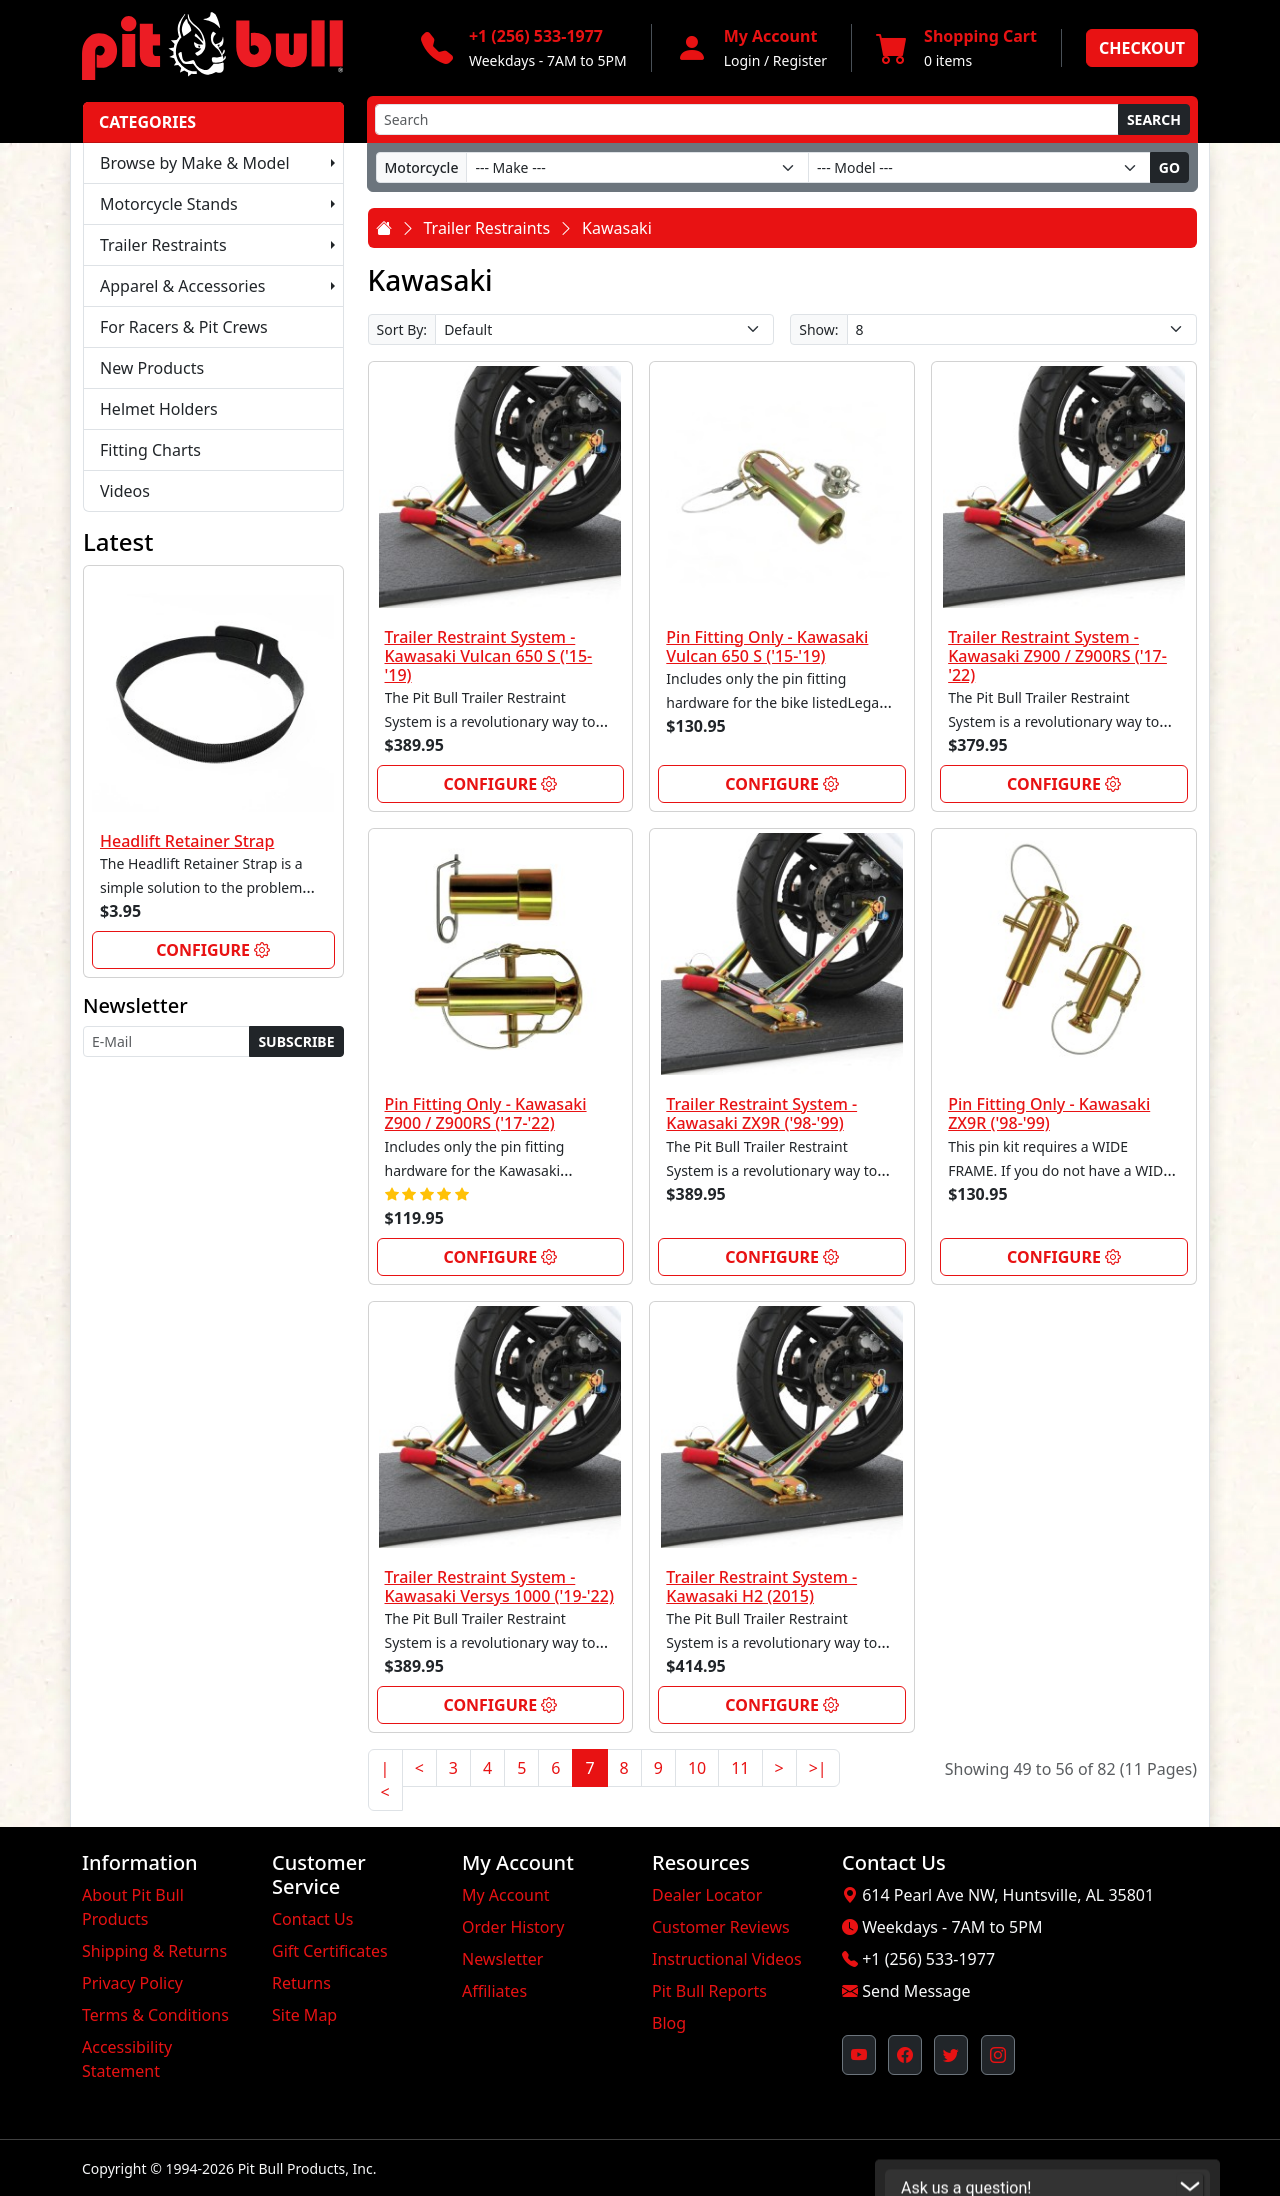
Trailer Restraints (163, 245)
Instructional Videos (727, 1959)
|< (385, 1780)
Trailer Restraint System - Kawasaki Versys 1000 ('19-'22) (499, 1586)
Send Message (916, 1991)
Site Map (304, 2015)
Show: (818, 329)
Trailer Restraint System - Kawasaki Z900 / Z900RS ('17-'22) (1057, 656)
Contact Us (312, 1919)
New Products (152, 368)
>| (818, 1768)
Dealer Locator (707, 1895)
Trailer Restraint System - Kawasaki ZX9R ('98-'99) (761, 1113)
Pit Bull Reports (709, 1991)
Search (1154, 119)
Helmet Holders (159, 409)
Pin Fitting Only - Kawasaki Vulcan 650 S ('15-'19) (767, 646)
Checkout (1142, 48)
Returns (301, 1983)
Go (1169, 167)
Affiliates (494, 1991)
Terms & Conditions (155, 2015)
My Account (506, 1895)
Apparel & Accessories (182, 286)
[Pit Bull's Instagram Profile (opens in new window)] (998, 2055)
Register (800, 60)
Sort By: (402, 329)
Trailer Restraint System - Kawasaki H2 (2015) (761, 1586)
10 (697, 1768)
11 (740, 1768)
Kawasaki (617, 228)
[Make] (637, 167)
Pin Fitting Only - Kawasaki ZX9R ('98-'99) (1049, 1113)
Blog (669, 2023)
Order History (513, 1927)
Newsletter (502, 1959)
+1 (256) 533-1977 (928, 1959)
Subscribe (296, 1041)
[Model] (979, 167)
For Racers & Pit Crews (184, 327)
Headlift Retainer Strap (187, 841)
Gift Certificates (330, 1951)
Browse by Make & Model (195, 163)
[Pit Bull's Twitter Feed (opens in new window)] (951, 2055)
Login (742, 60)
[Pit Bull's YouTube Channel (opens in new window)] (859, 2055)
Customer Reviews (721, 1927)
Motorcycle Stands (169, 204)
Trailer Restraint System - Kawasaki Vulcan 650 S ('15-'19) (489, 656)
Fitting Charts (150, 450)
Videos (125, 491)
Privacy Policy (132, 1983)
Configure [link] (213, 950)
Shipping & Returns (154, 1951)
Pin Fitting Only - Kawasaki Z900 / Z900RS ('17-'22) (486, 1113)
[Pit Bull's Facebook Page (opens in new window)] (905, 2055)
